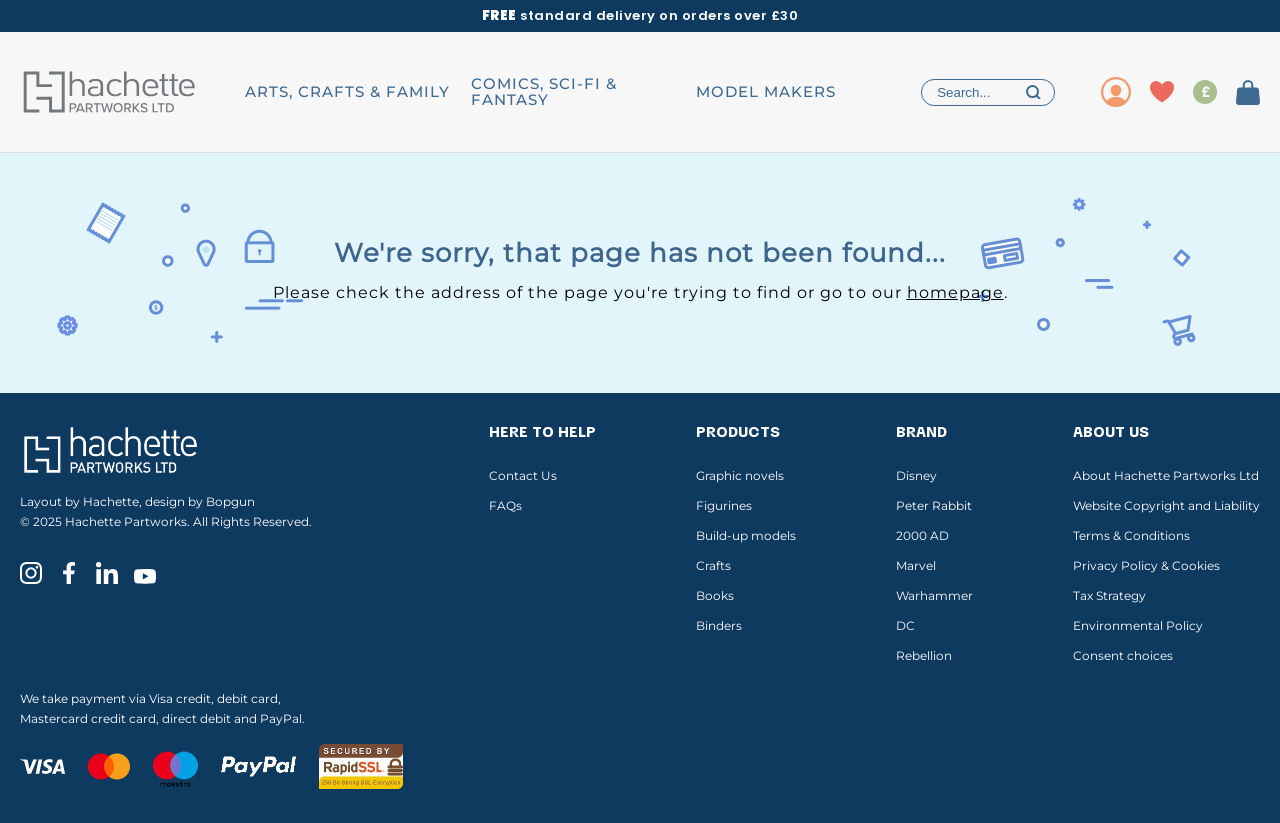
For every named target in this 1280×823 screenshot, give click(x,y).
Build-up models (746, 535)
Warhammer (934, 595)
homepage (955, 292)
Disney (916, 475)
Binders (719, 625)
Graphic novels (740, 475)
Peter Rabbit (934, 505)
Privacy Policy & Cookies (1146, 565)
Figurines (724, 505)
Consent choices (1123, 655)
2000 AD (922, 535)
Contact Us (523, 475)
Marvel (916, 565)
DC (905, 625)
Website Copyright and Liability (1166, 505)
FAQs (505, 505)
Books (715, 595)
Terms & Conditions (1131, 535)
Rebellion (924, 655)
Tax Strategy (1109, 595)
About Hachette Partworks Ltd (1166, 475)
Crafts (713, 565)
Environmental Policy (1138, 625)
